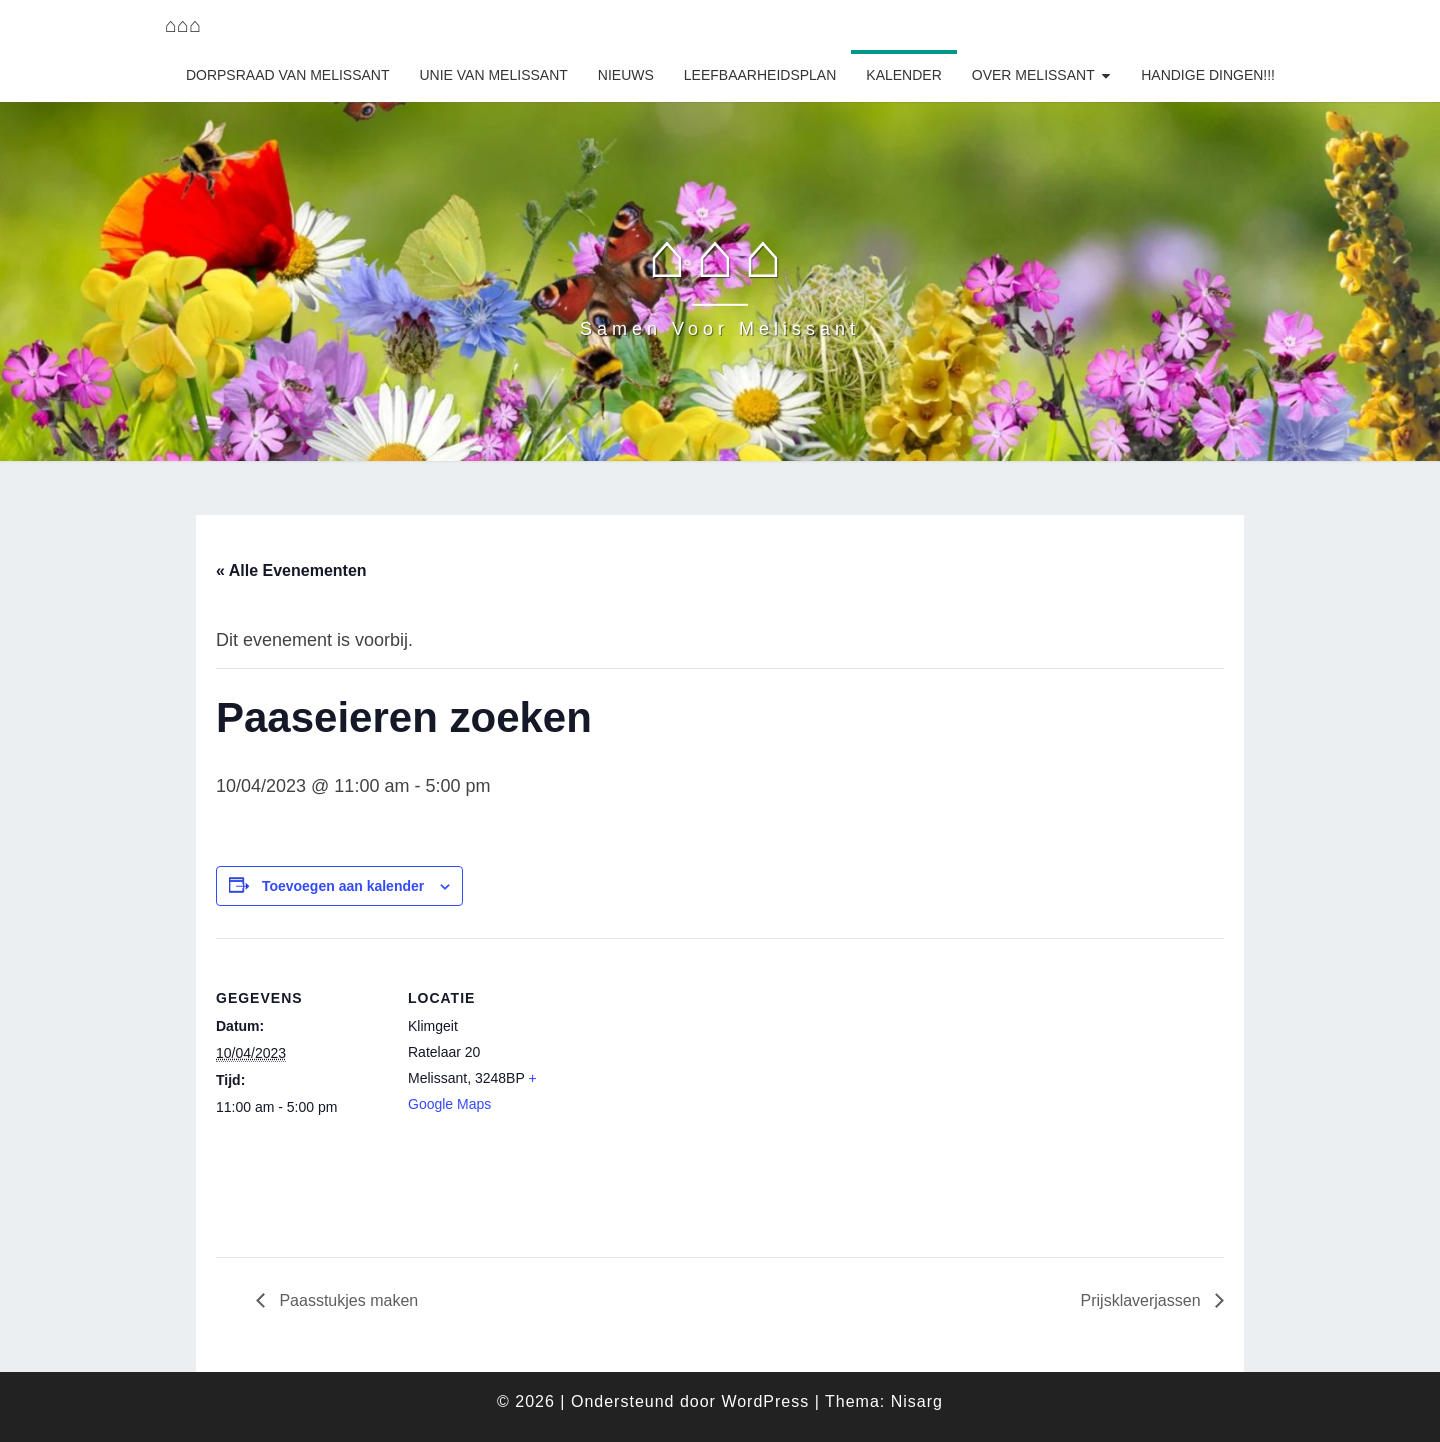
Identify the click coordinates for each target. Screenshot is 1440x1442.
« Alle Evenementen (291, 570)
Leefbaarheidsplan (760, 75)
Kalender (903, 75)
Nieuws (626, 75)
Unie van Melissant (493, 75)
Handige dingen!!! (1208, 75)
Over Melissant (1033, 75)
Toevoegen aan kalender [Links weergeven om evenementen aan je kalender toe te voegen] (343, 886)
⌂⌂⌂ (183, 25)
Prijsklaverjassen (1143, 1300)
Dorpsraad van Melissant (288, 75)
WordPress (765, 1401)
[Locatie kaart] (705, 1076)
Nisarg (917, 1401)
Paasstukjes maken (346, 1300)
